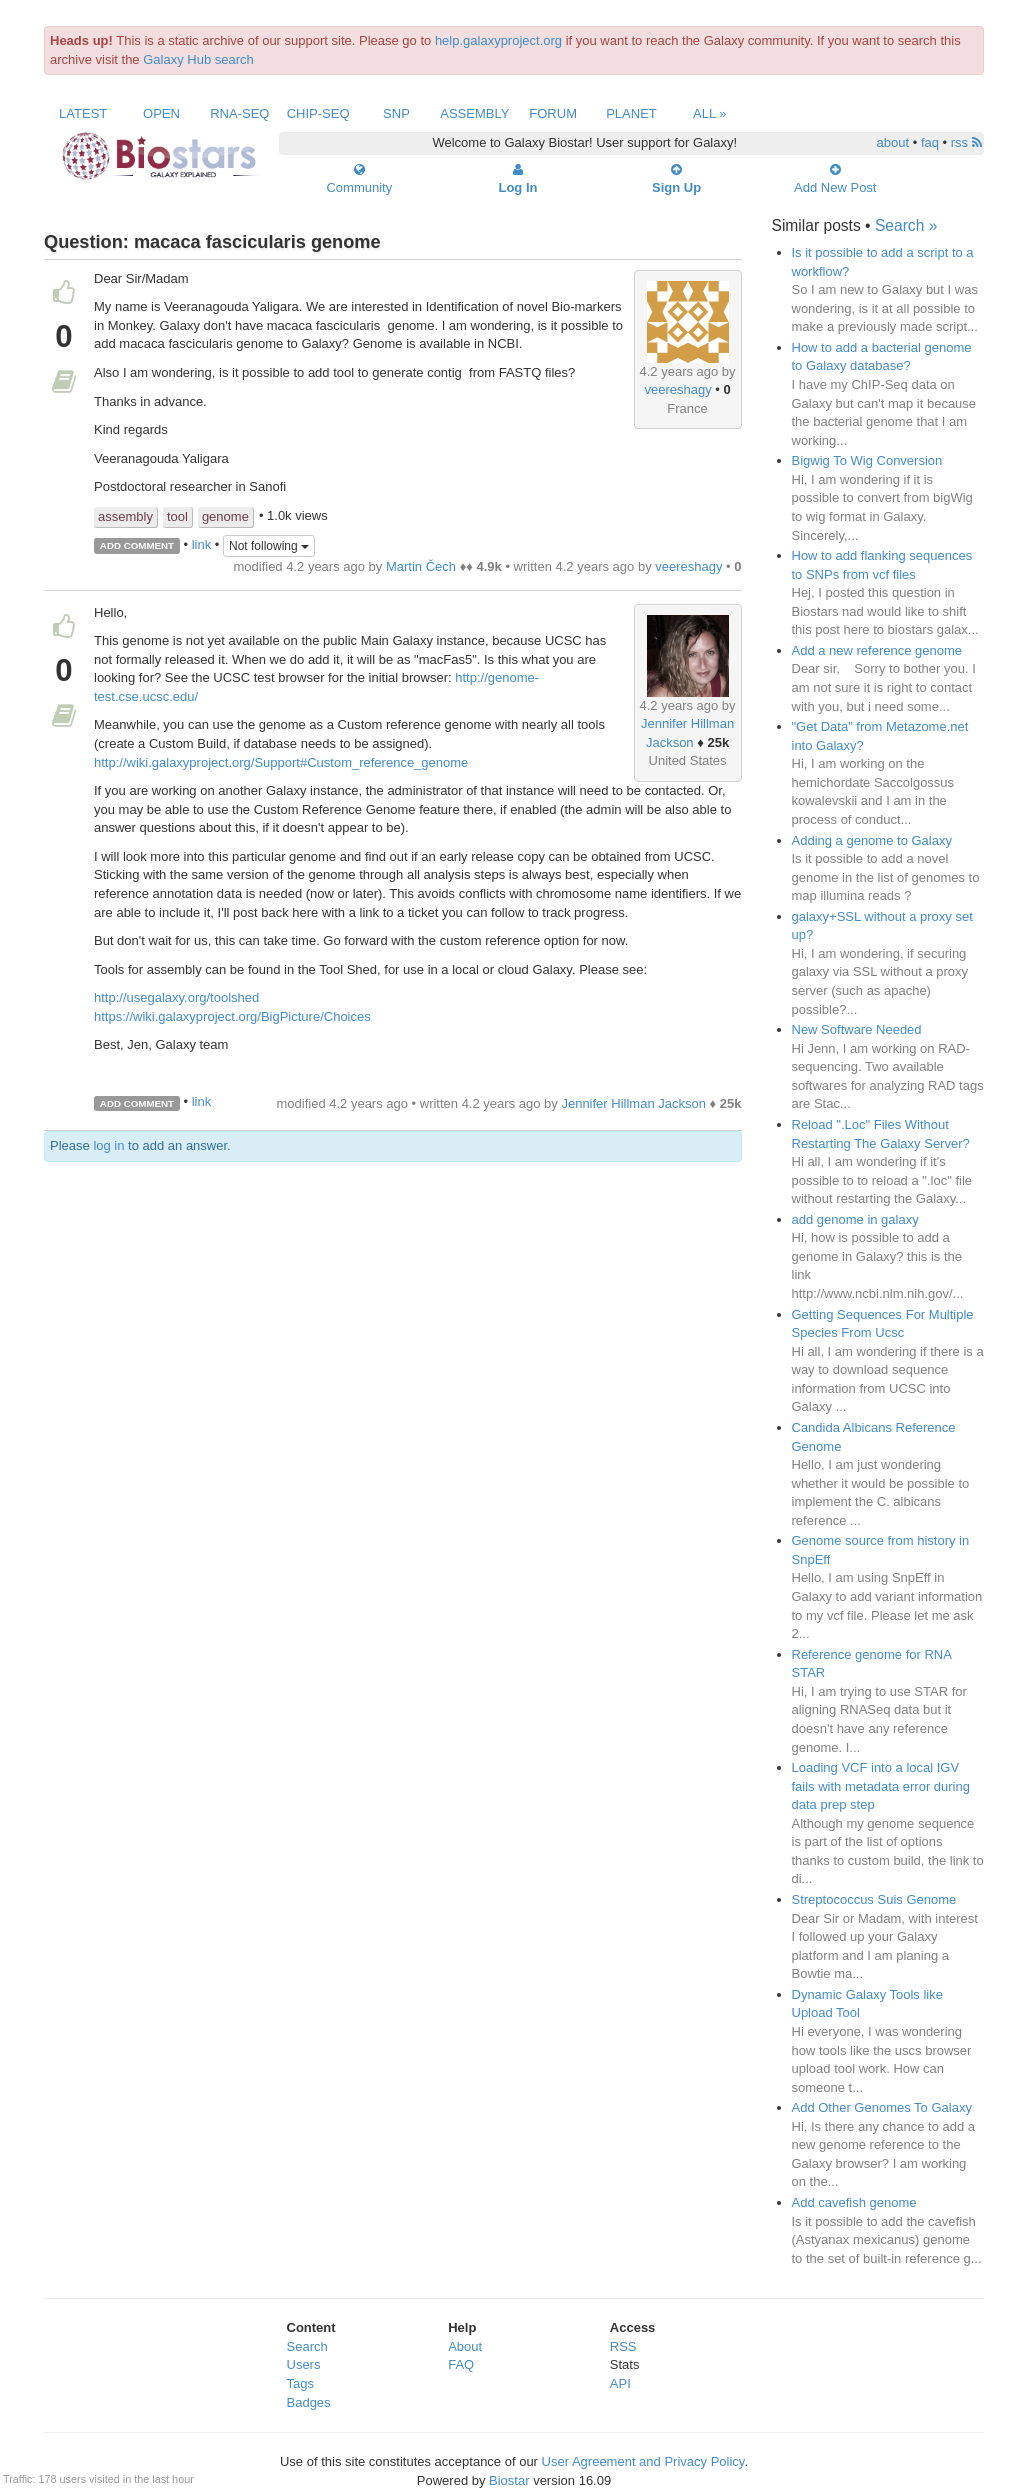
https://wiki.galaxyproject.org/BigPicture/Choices (232, 1016)
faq (930, 142)
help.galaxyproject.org (498, 40)
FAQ (461, 2364)
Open (161, 113)
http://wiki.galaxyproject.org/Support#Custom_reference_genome (281, 762)
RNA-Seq (239, 113)
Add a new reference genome (877, 650)
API (620, 2383)
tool (177, 516)
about (893, 142)
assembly (125, 516)
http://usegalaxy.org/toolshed (176, 997)
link (202, 544)
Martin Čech (421, 566)
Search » (906, 225)
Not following (269, 546)
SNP (396, 113)
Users (304, 2364)
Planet (631, 113)
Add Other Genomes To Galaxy (882, 2107)
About (465, 2346)
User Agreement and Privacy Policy (643, 2461)
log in (108, 1145)
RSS (623, 2346)
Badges (309, 2402)
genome (225, 516)
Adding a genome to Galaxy (872, 840)
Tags (300, 2383)
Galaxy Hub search (198, 59)
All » (710, 113)
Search (307, 2346)
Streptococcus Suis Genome (874, 1899)
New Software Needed (857, 1029)
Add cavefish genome (854, 2202)
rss (966, 142)
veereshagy (677, 389)
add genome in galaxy (855, 1219)
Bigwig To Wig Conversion (867, 460)
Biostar (509, 2480)
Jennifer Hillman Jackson (633, 1103)
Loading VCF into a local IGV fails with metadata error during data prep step (881, 1786)
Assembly (474, 113)
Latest (83, 113)
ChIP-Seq (318, 113)
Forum (553, 113)
